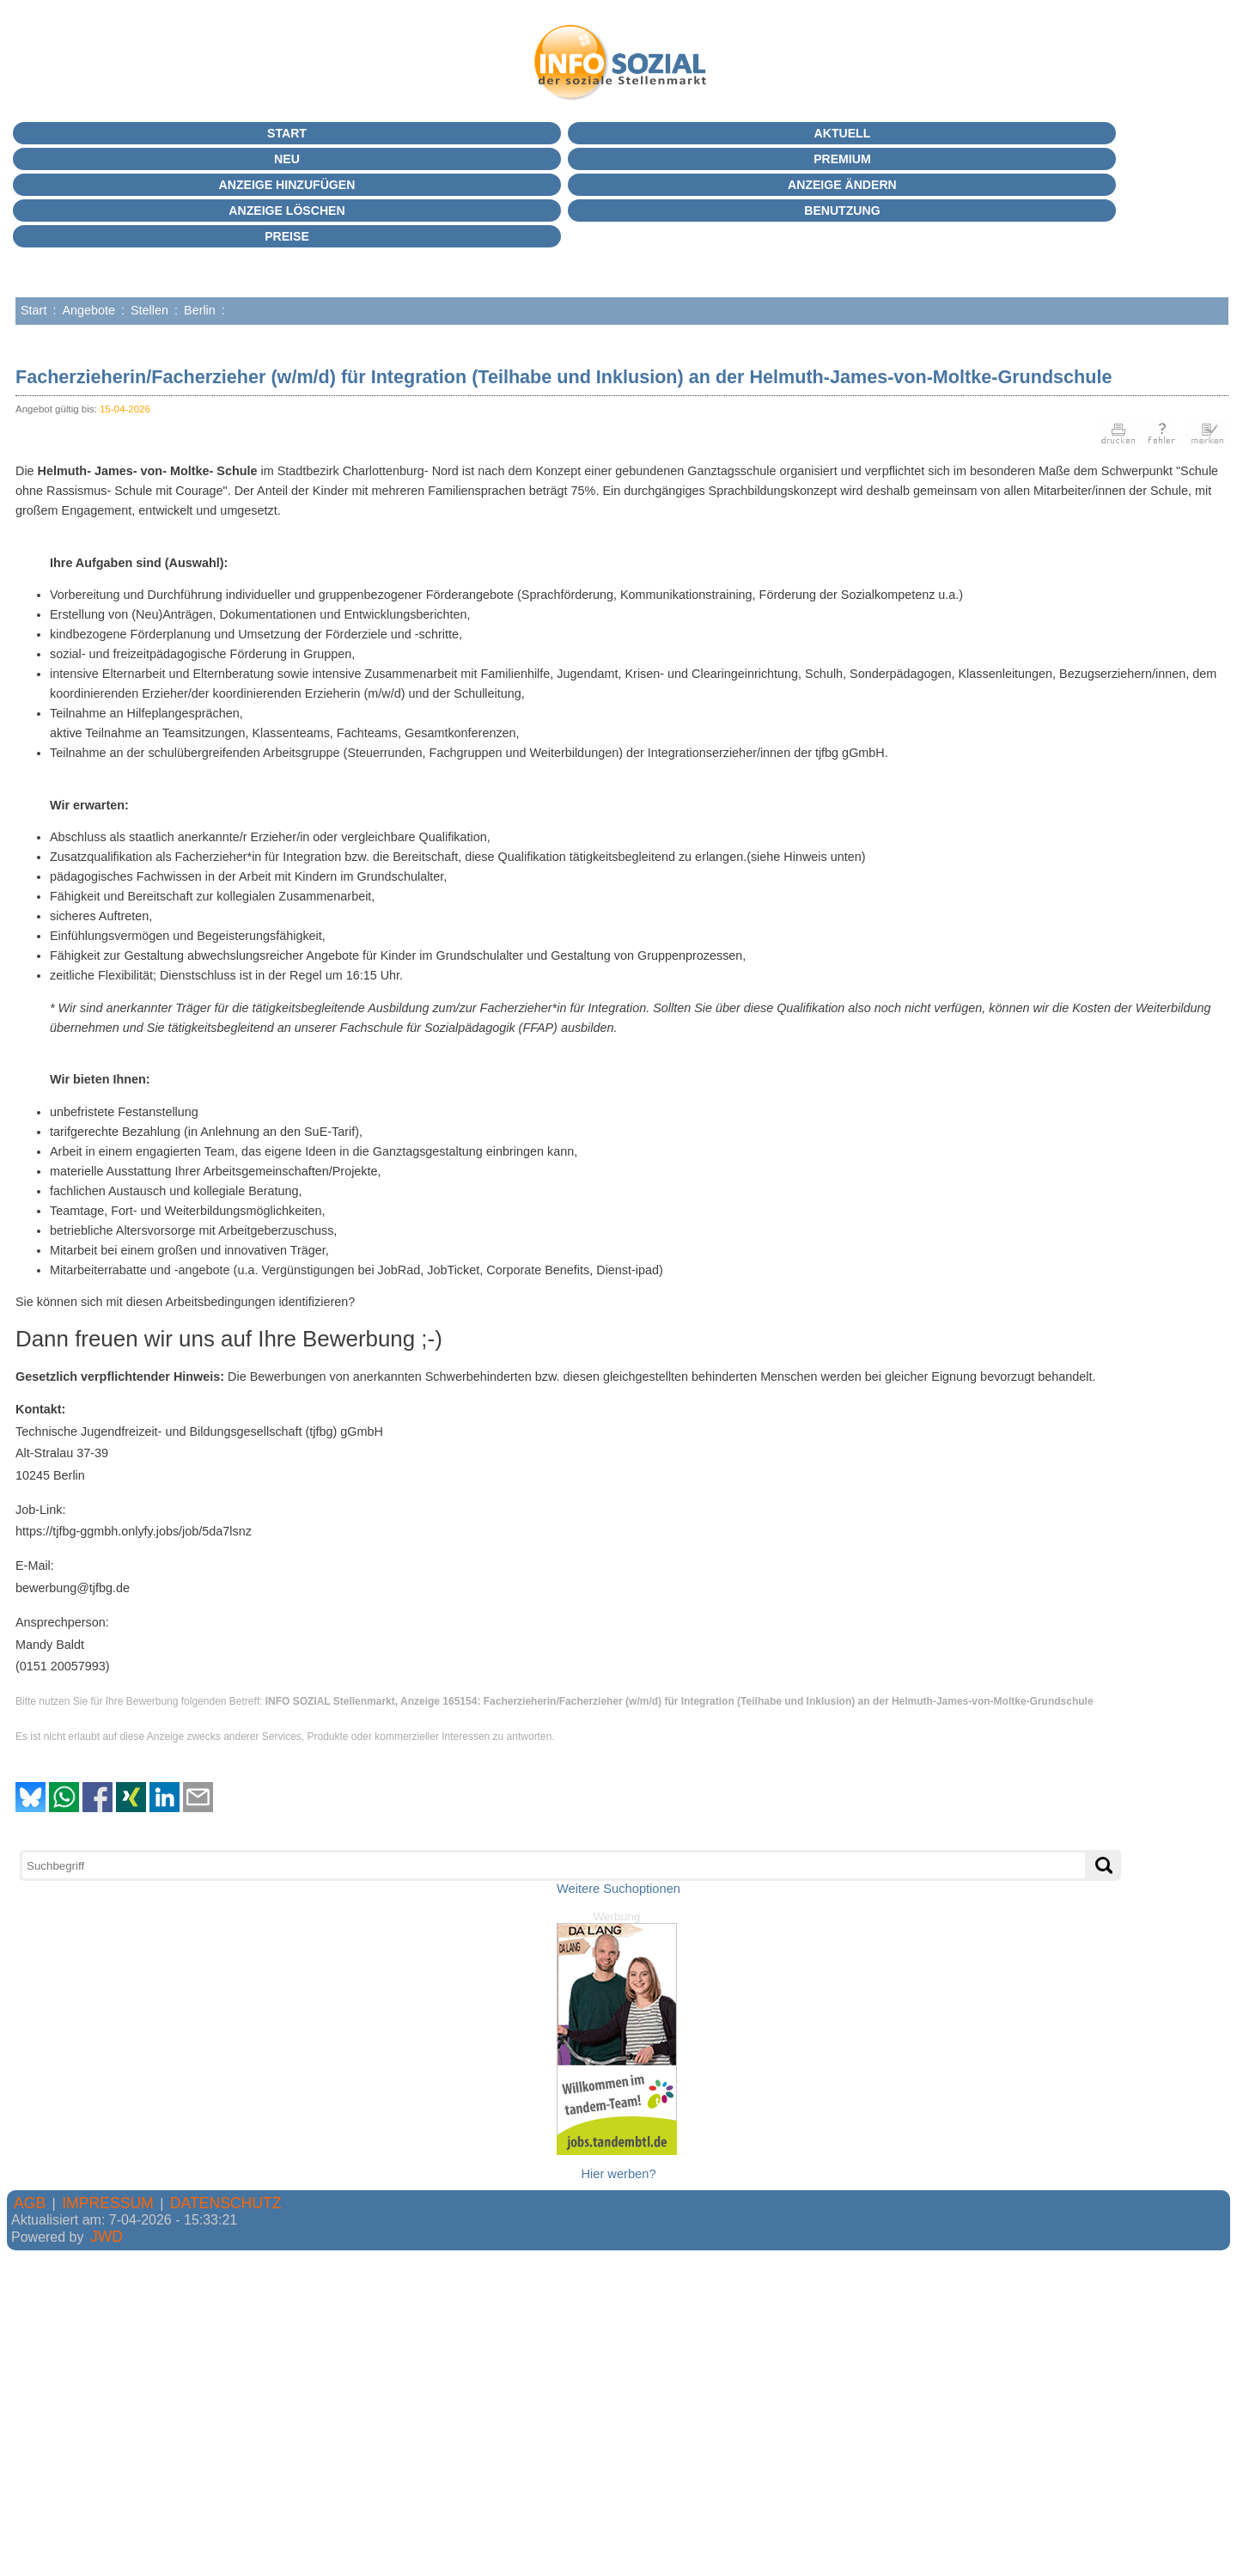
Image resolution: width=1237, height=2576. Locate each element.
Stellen (149, 310)
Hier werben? (618, 2174)
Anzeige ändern (842, 185)
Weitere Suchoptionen (618, 1888)
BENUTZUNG (842, 210)
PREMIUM (841, 159)
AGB (30, 2203)
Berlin (200, 310)
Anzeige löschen (286, 210)
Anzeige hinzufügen (287, 185)
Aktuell (842, 133)
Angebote (88, 310)
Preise (287, 236)
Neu (287, 159)
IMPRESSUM (108, 2203)
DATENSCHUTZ (226, 2203)
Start (287, 133)
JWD (106, 2236)
